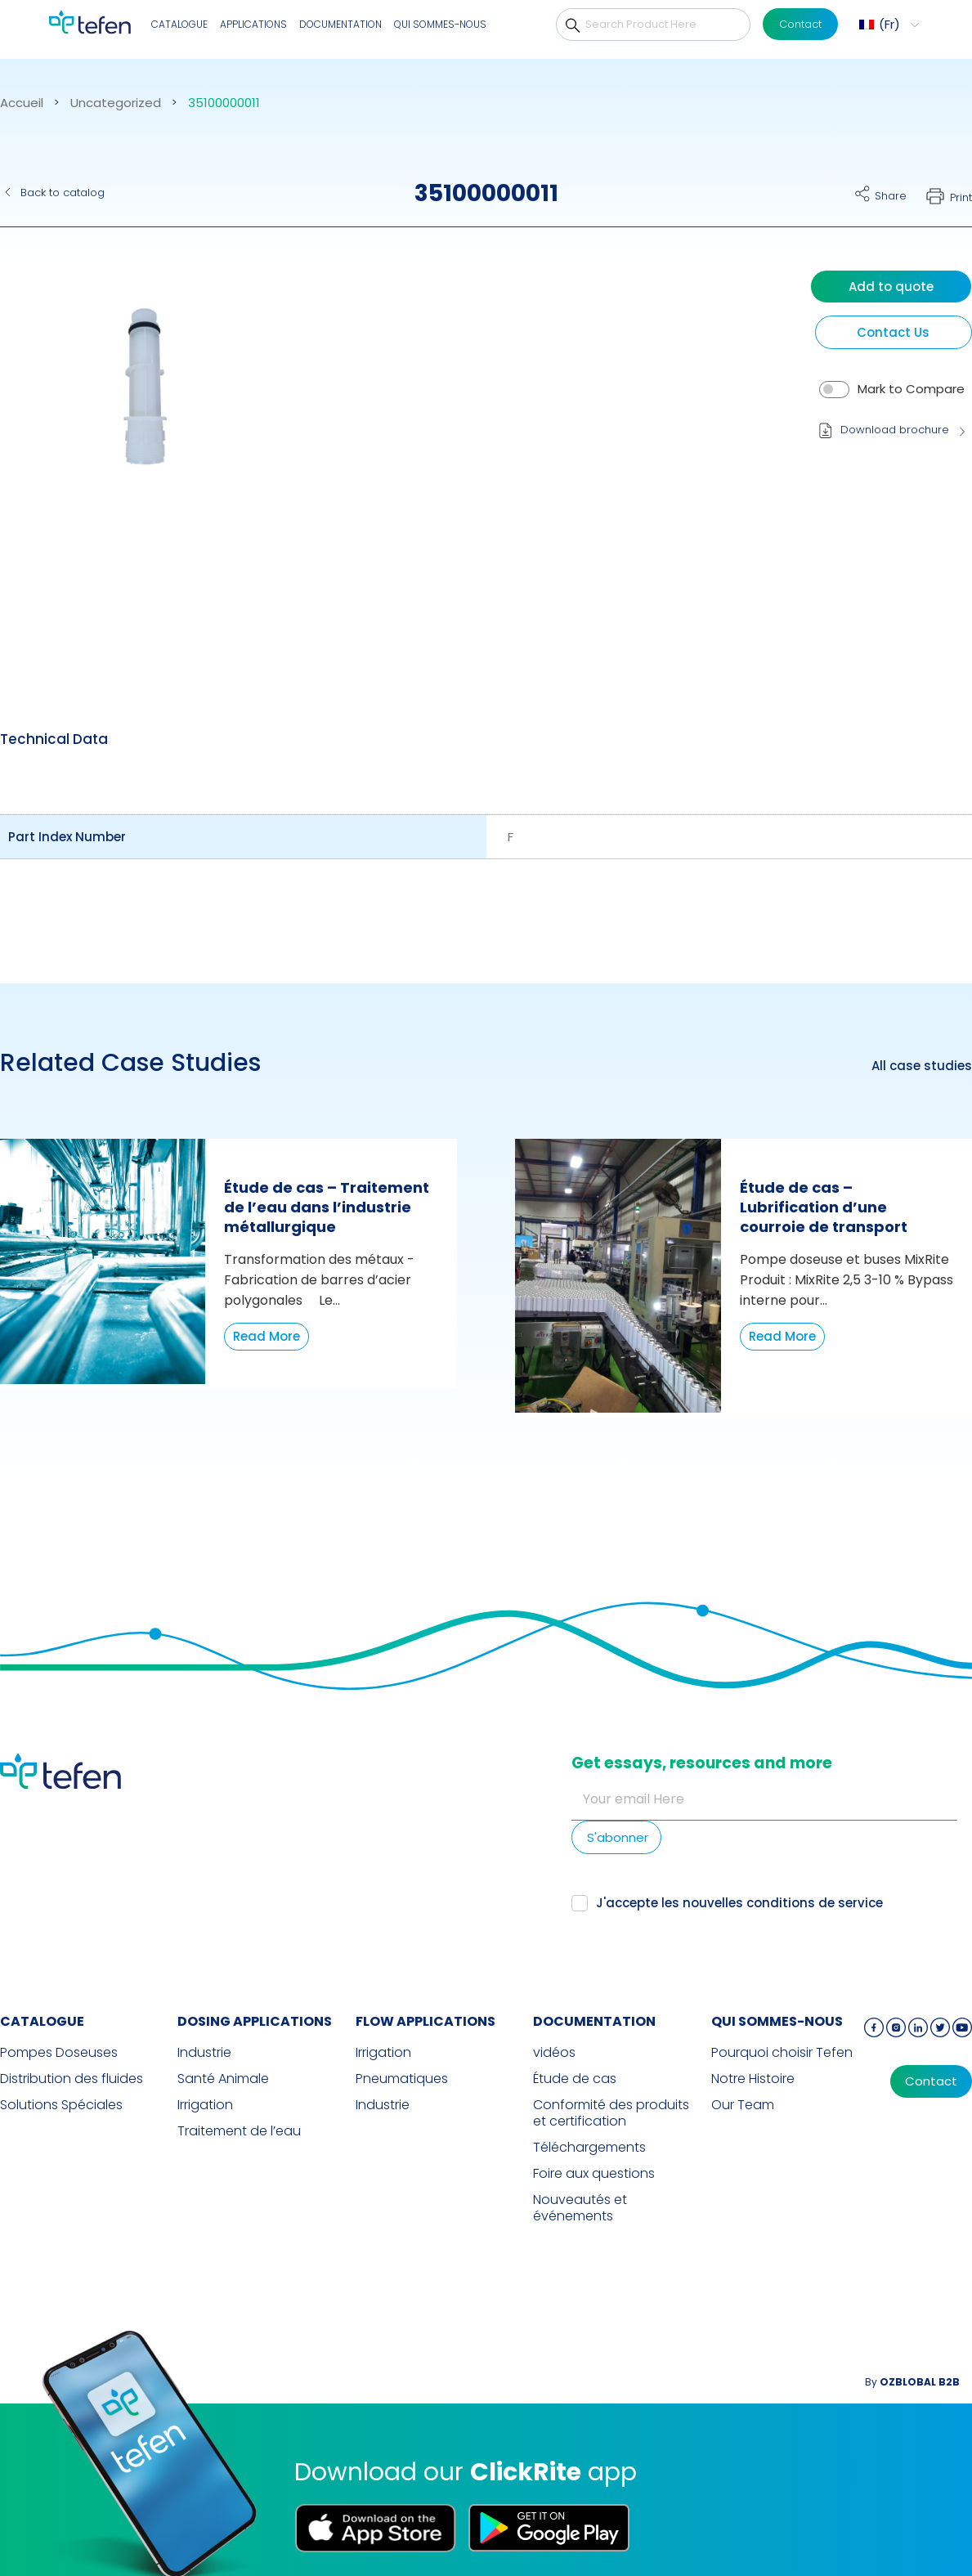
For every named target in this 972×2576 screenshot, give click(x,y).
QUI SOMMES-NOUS (440, 24)
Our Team (742, 2105)
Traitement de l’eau (239, 2131)
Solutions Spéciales (61, 2105)
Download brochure (894, 429)
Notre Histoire (753, 2079)
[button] (887, 24)
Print (961, 197)
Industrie (204, 2053)
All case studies (921, 1066)
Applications (253, 24)
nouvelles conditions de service (783, 1902)
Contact (800, 24)
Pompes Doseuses (59, 2053)
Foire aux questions (594, 2174)
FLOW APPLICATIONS (425, 2021)
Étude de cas (574, 2079)
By (912, 2382)
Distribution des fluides (71, 2079)
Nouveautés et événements (580, 2208)
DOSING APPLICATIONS (254, 2021)
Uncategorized (115, 103)
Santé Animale (223, 2079)
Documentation (340, 24)
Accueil (21, 103)
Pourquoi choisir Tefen (782, 2053)
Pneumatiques (402, 2079)
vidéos (554, 2053)
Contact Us (893, 332)
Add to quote (891, 286)
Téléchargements (589, 2147)
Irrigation (205, 2105)
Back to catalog (62, 192)
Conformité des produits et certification (611, 2113)
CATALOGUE (179, 24)
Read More (266, 1336)
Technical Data (54, 739)
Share (891, 196)
